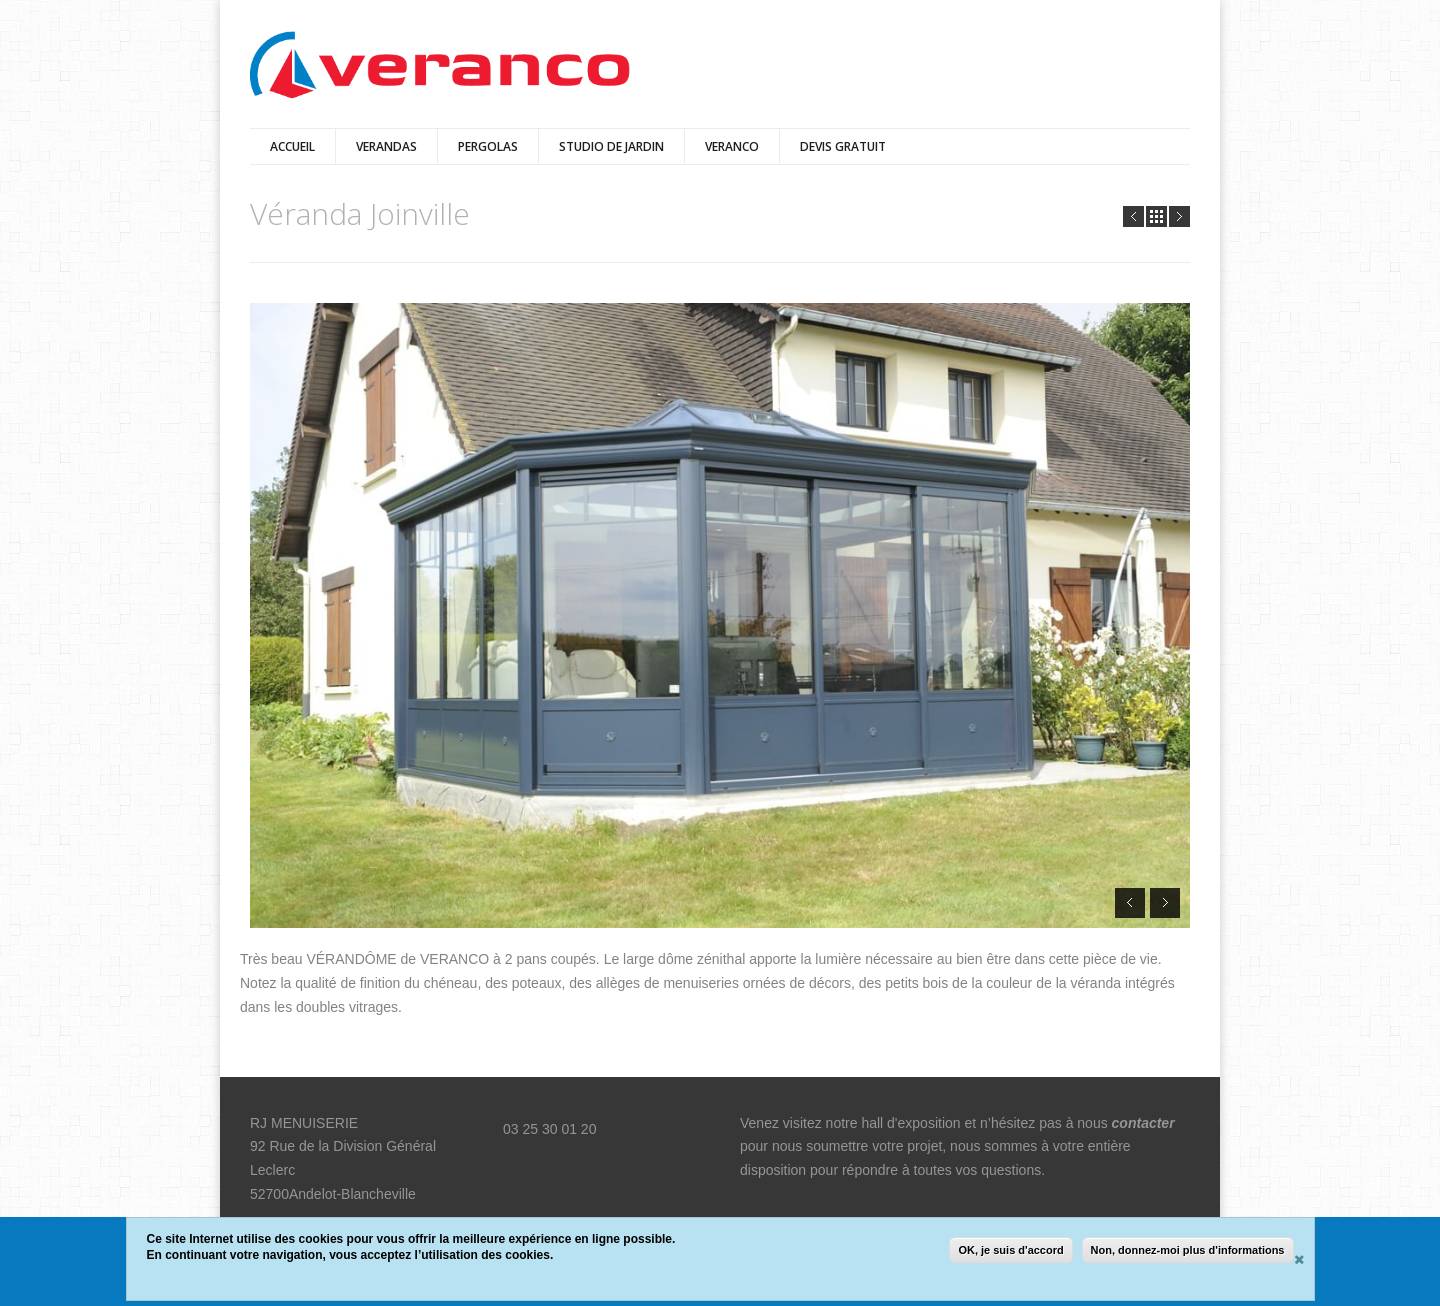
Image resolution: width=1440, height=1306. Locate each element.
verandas (386, 146)
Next (1179, 216)
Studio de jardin (611, 146)
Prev (1133, 216)
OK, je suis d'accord (1010, 1250)
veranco (732, 146)
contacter (1143, 1123)
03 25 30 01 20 (549, 1129)
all (1156, 216)
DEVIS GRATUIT (843, 146)
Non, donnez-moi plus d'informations (1188, 1250)
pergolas (488, 146)
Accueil (292, 146)
